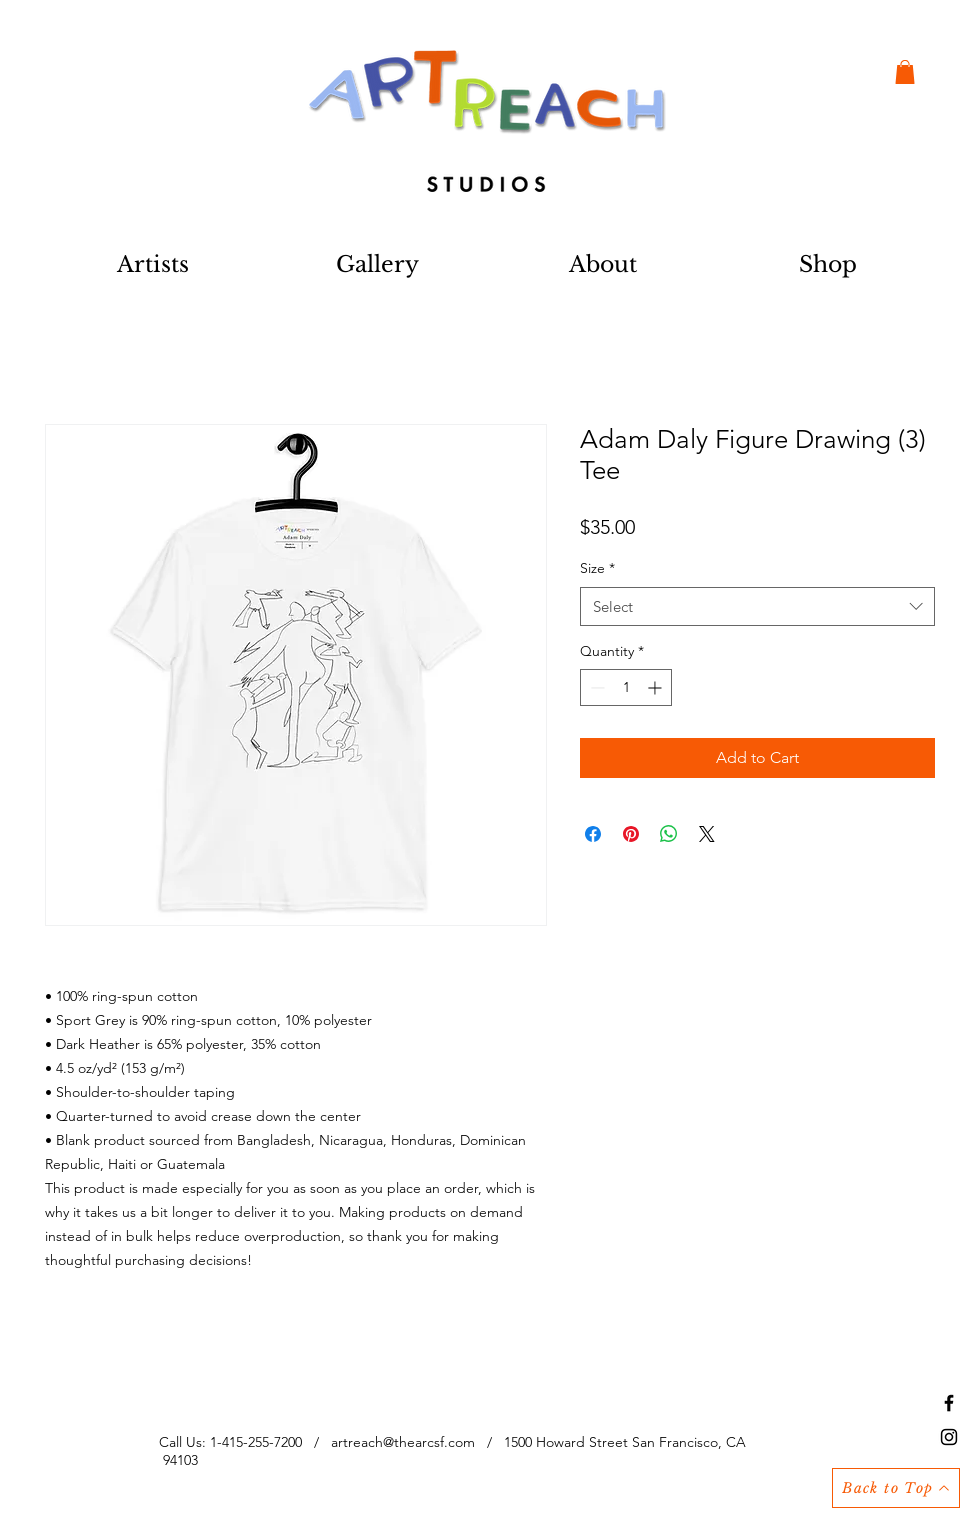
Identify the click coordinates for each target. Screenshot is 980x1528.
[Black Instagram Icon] (949, 1437)
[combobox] (757, 606)
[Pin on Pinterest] (631, 834)
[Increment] (656, 687)
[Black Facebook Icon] (949, 1403)
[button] (905, 72)
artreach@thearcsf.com (403, 1442)
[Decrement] (595, 687)
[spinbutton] (626, 687)
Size (597, 568)
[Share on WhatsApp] (669, 834)
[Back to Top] (896, 1488)
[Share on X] (707, 834)
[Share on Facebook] (593, 834)
